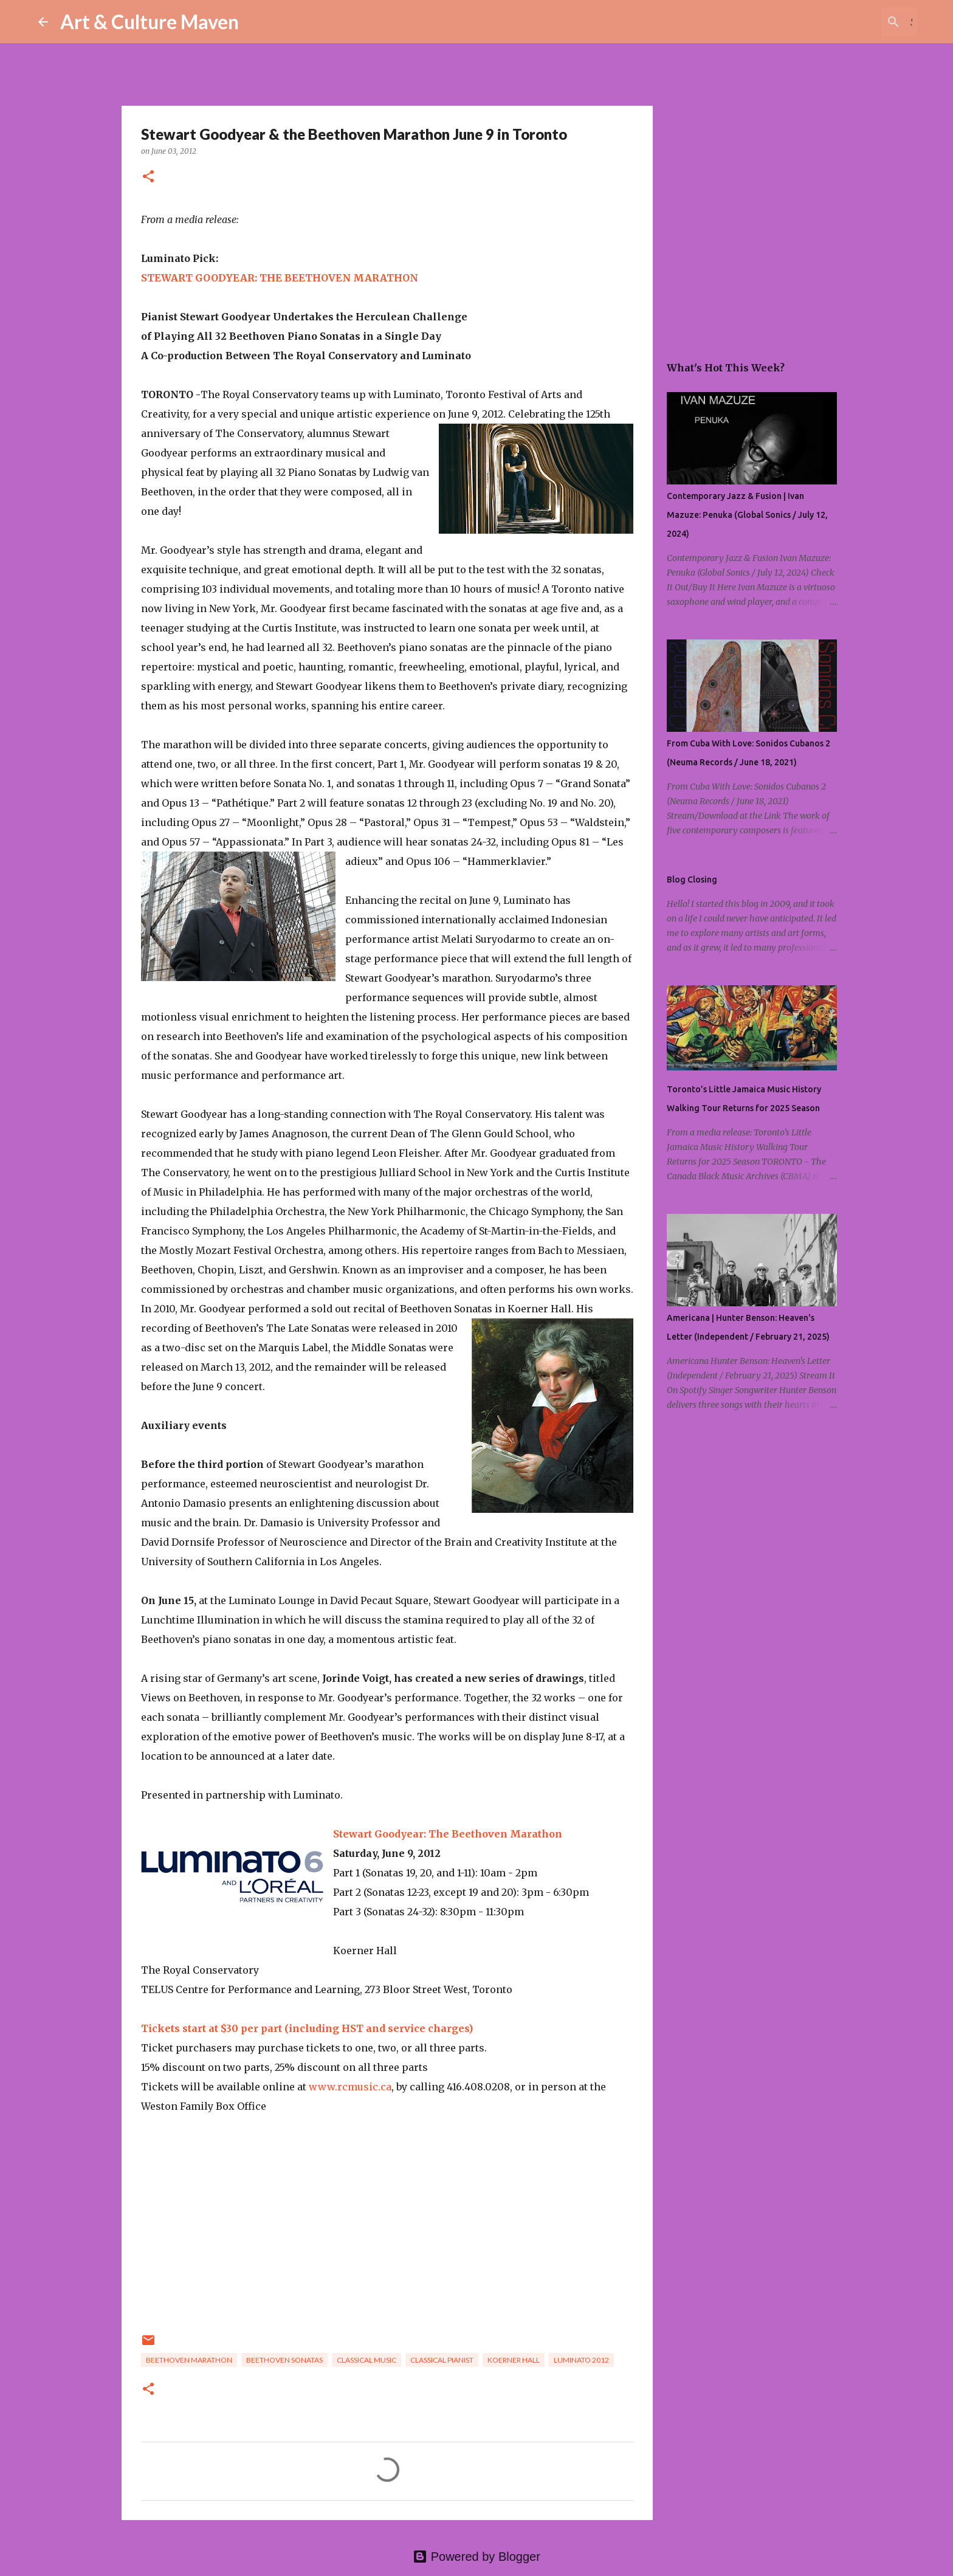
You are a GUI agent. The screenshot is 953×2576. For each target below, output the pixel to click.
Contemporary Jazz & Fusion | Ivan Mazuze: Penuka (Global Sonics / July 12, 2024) (747, 515)
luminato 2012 (581, 2359)
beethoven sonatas (284, 2359)
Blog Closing (692, 879)
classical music (366, 2359)
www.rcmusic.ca (350, 2087)
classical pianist (441, 2359)
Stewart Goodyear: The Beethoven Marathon (447, 1834)
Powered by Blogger (476, 2556)
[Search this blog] (853, 21)
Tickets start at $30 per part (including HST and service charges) (307, 2028)
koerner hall (513, 2359)
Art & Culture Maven (149, 21)
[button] (148, 177)
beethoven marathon (189, 2359)
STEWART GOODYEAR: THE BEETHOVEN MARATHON (279, 278)
